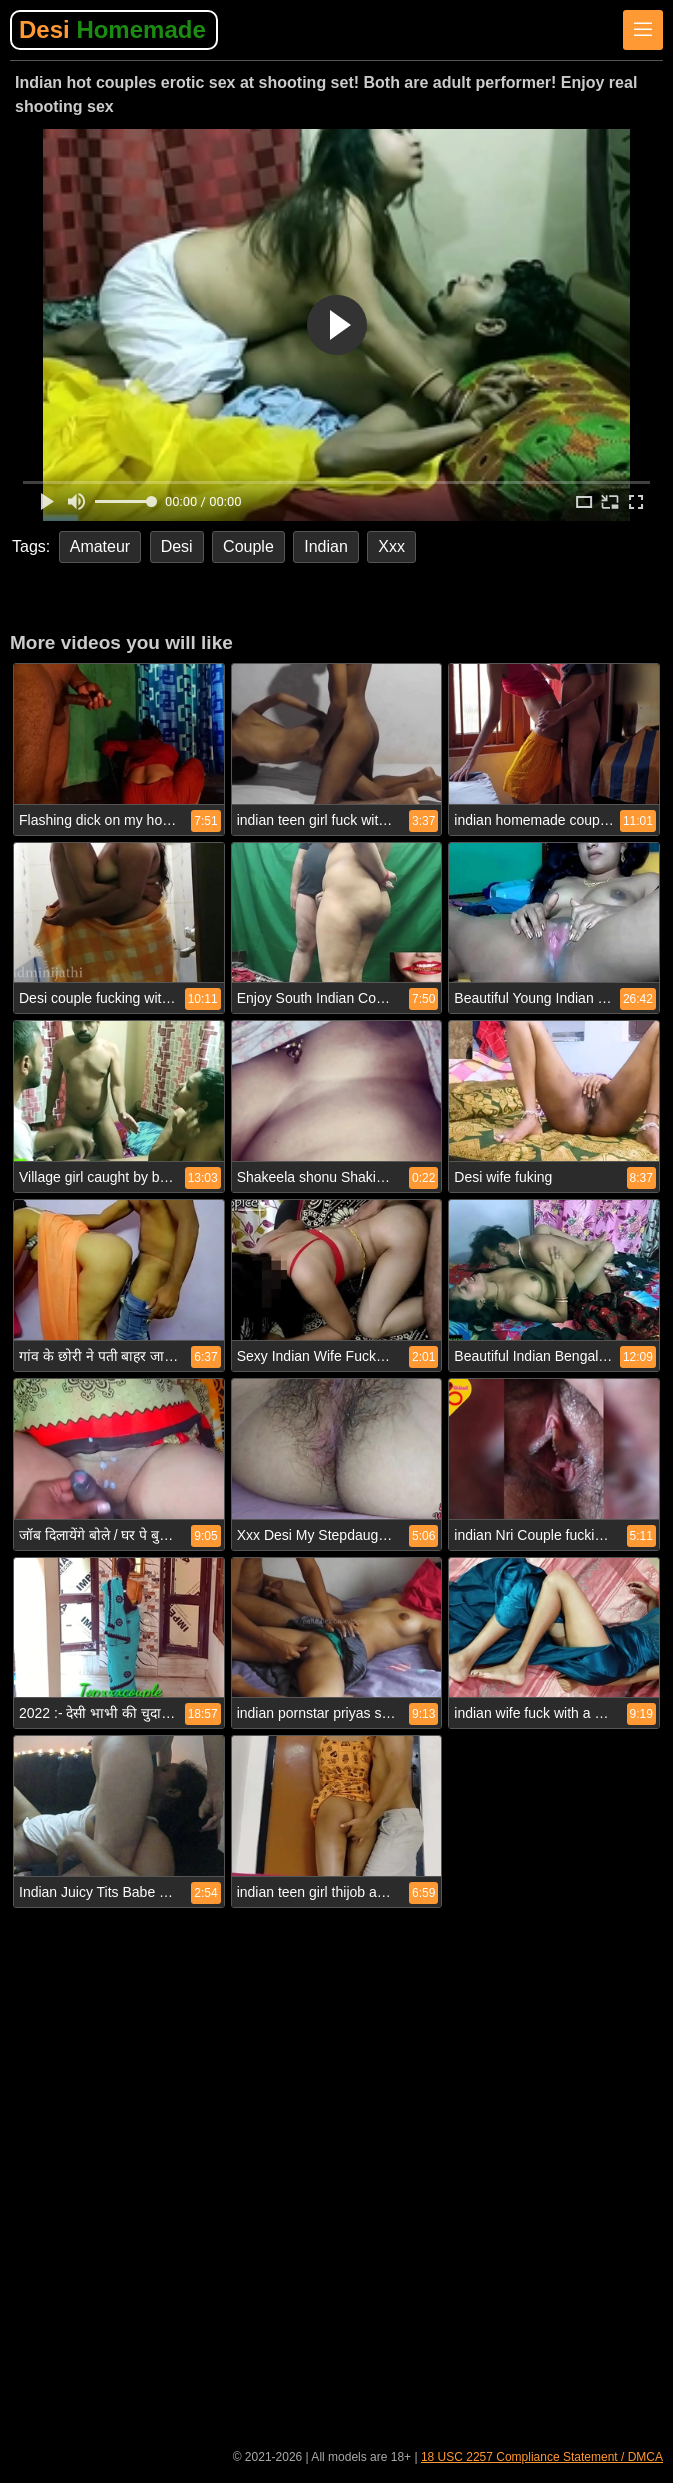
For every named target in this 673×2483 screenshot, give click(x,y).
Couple (248, 546)
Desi (112, 29)
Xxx (391, 546)
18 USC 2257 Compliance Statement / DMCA (542, 2457)
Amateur (100, 546)
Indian (326, 546)
